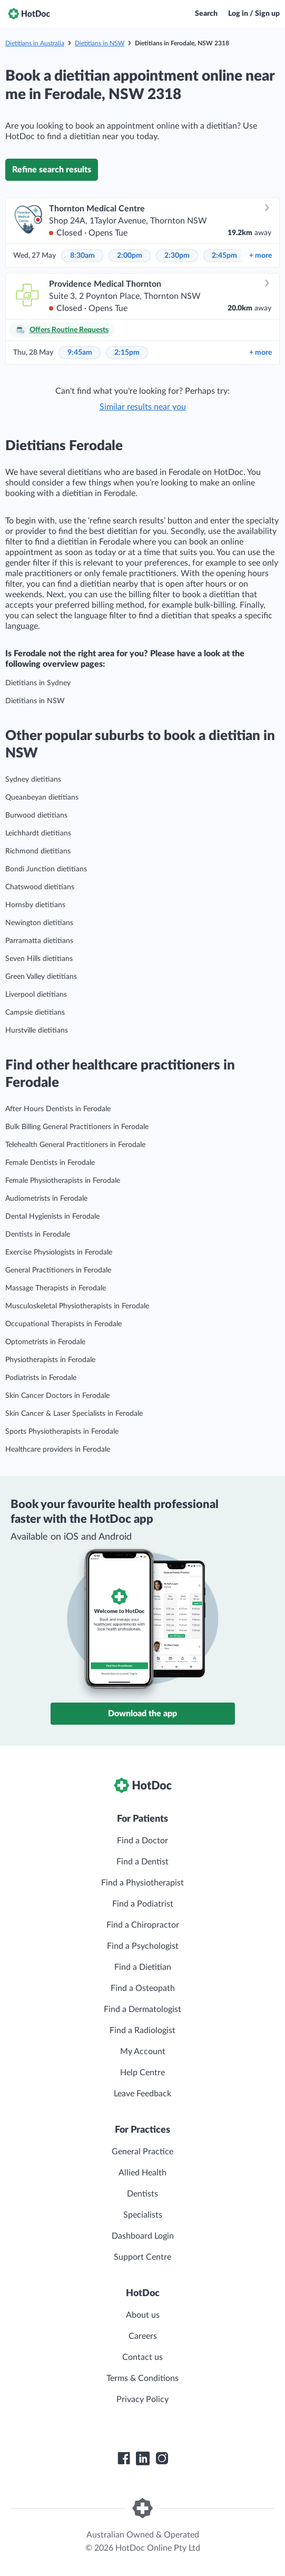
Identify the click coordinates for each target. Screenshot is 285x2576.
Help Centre (142, 2072)
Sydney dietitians (33, 779)
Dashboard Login (143, 2236)
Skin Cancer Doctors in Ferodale (57, 1395)
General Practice (142, 2151)
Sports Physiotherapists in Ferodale (62, 1431)
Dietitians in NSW (99, 43)
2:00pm (129, 255)
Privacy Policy (142, 2399)
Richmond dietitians (38, 851)
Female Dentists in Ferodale (50, 1163)
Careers (143, 2336)
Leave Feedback (142, 2093)
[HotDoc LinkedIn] (142, 2458)
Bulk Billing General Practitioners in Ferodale (77, 1127)
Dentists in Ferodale (37, 1234)
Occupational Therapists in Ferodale (63, 1324)
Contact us (142, 2357)
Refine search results (51, 170)
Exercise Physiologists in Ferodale (58, 1252)
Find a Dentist (142, 1862)
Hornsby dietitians (35, 905)
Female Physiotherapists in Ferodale (62, 1180)
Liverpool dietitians (36, 994)
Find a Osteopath (143, 1988)
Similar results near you (143, 407)
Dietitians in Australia (34, 43)
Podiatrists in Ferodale (40, 1378)
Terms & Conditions (142, 2378)
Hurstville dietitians (36, 1030)
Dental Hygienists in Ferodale (52, 1216)
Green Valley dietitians (41, 976)
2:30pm (177, 255)
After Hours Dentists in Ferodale (58, 1109)
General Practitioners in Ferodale (58, 1270)
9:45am (79, 352)
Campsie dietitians (35, 1012)
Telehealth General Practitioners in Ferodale (75, 1145)
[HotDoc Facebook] (123, 2458)
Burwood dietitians (36, 815)
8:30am (82, 255)
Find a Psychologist (143, 1946)
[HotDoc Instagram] (161, 2458)
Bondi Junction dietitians (46, 869)
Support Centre (142, 2257)
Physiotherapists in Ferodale (50, 1360)
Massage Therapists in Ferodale (55, 1288)
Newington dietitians (39, 923)
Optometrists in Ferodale (45, 1342)
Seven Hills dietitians (39, 959)
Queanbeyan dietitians (41, 797)
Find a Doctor (142, 1840)
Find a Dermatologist (142, 2009)
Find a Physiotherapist (142, 1883)
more (260, 255)
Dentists (142, 2194)
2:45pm (224, 255)
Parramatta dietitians (39, 941)
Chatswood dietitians (39, 887)
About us (143, 2315)
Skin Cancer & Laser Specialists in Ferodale (74, 1413)
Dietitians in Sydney (38, 683)
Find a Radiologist (142, 2030)
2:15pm (127, 352)
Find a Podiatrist (142, 1904)
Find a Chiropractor (142, 1925)
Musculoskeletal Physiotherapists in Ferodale (77, 1306)
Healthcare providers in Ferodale (57, 1449)
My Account (142, 2051)
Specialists (142, 2215)
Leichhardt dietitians (38, 833)
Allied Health (142, 2173)
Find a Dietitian (142, 1967)
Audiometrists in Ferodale (46, 1198)
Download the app (142, 1713)
